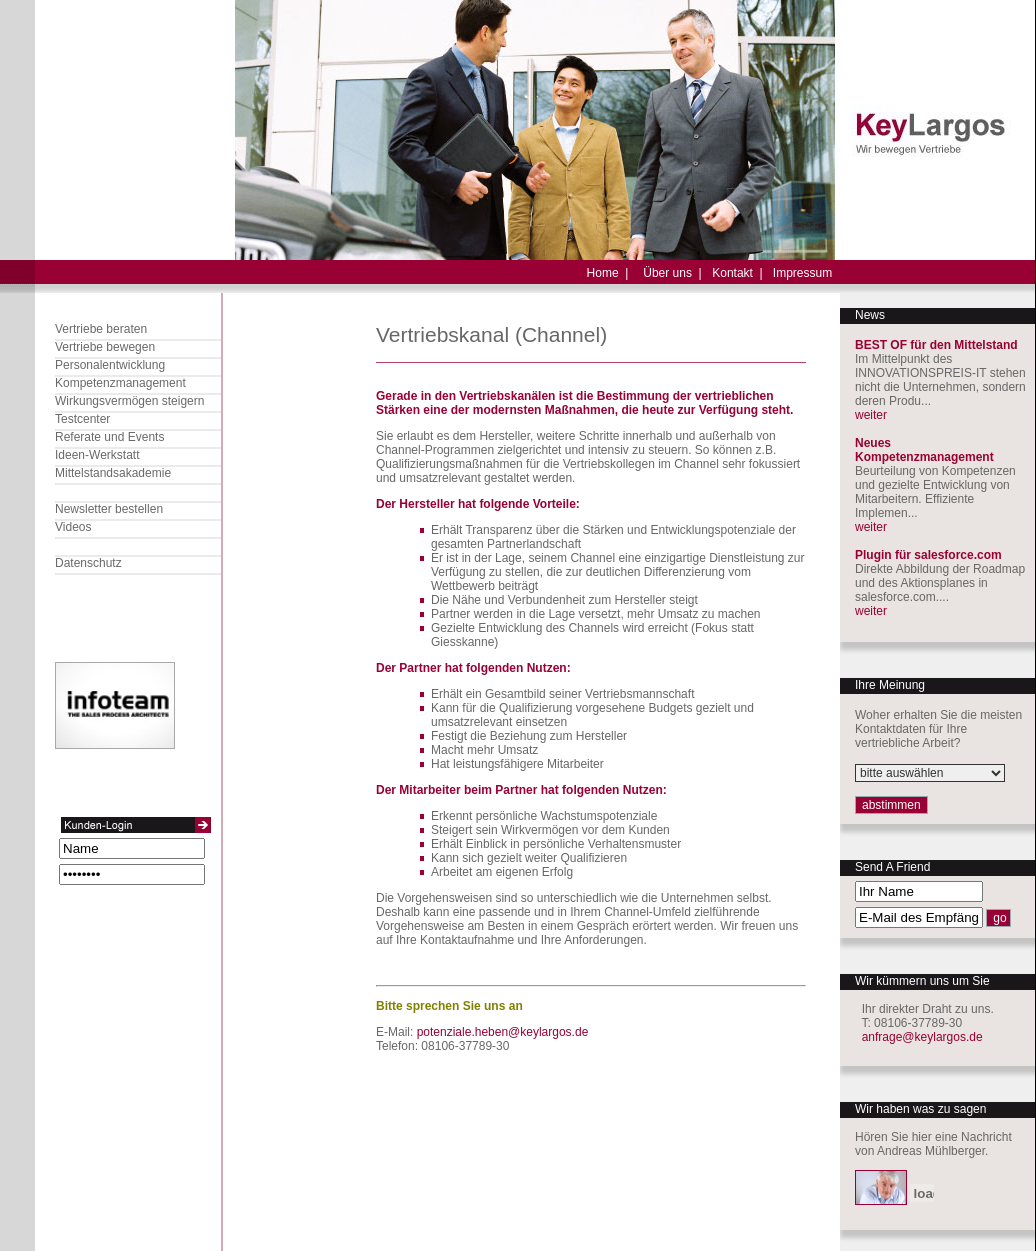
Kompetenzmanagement (120, 383)
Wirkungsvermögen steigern (129, 401)
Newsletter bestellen (109, 509)
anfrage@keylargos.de (922, 1037)
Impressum (802, 273)
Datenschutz (88, 563)
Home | (608, 273)
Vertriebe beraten (101, 329)
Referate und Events (109, 437)
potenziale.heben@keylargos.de (503, 1032)
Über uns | (672, 273)
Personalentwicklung (110, 365)
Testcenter (82, 419)
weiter (871, 415)
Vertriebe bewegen (105, 347)
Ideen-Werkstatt (97, 455)
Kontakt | (737, 273)
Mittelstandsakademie (113, 473)
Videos (73, 527)
